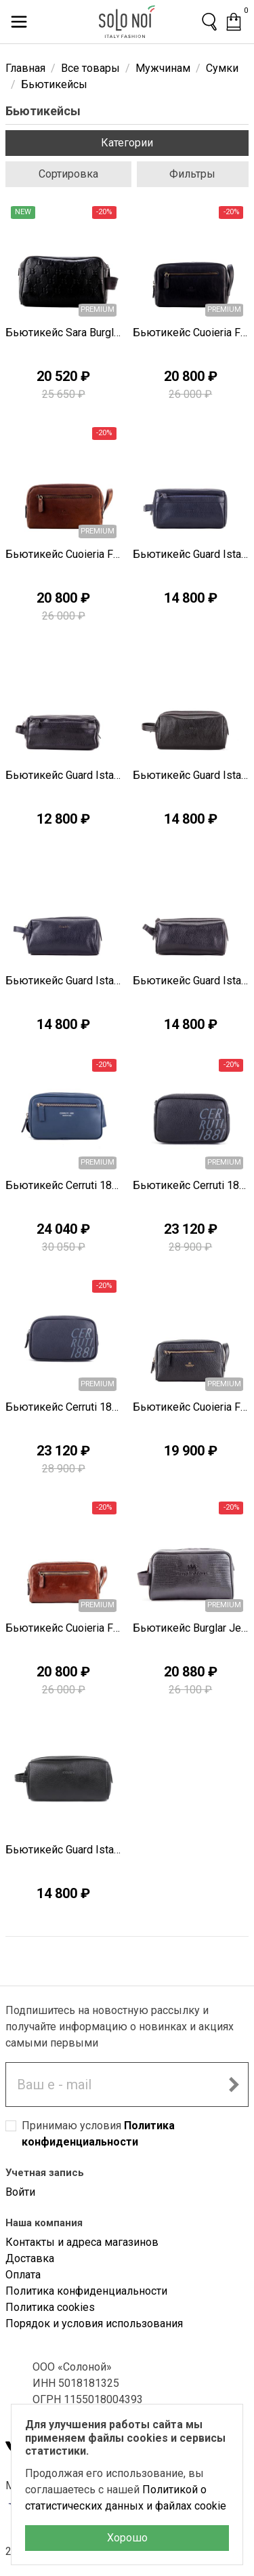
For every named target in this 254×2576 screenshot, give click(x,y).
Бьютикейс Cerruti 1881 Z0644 (191, 1185)
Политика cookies (50, 2307)
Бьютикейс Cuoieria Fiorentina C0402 (191, 332)
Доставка (29, 2258)
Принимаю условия (98, 2133)
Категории (127, 142)
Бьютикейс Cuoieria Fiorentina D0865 (63, 1628)
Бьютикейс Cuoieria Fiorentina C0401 (63, 554)
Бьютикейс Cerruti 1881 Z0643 (63, 1407)
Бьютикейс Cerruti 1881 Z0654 (63, 1185)
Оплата (23, 2274)
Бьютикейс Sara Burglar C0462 (63, 332)
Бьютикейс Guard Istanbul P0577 (191, 775)
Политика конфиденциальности (86, 2291)
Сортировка (68, 173)
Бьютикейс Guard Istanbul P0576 (63, 980)
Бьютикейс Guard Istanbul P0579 (191, 554)
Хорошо (127, 2537)
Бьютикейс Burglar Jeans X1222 (191, 1628)
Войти (20, 2192)
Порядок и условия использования (94, 2323)
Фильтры (192, 173)
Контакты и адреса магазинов (81, 2242)
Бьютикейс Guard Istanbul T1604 (63, 1849)
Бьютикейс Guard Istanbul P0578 (63, 775)
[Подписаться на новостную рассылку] (233, 2084)
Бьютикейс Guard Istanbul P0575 (191, 980)
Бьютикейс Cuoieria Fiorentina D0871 (191, 1407)
